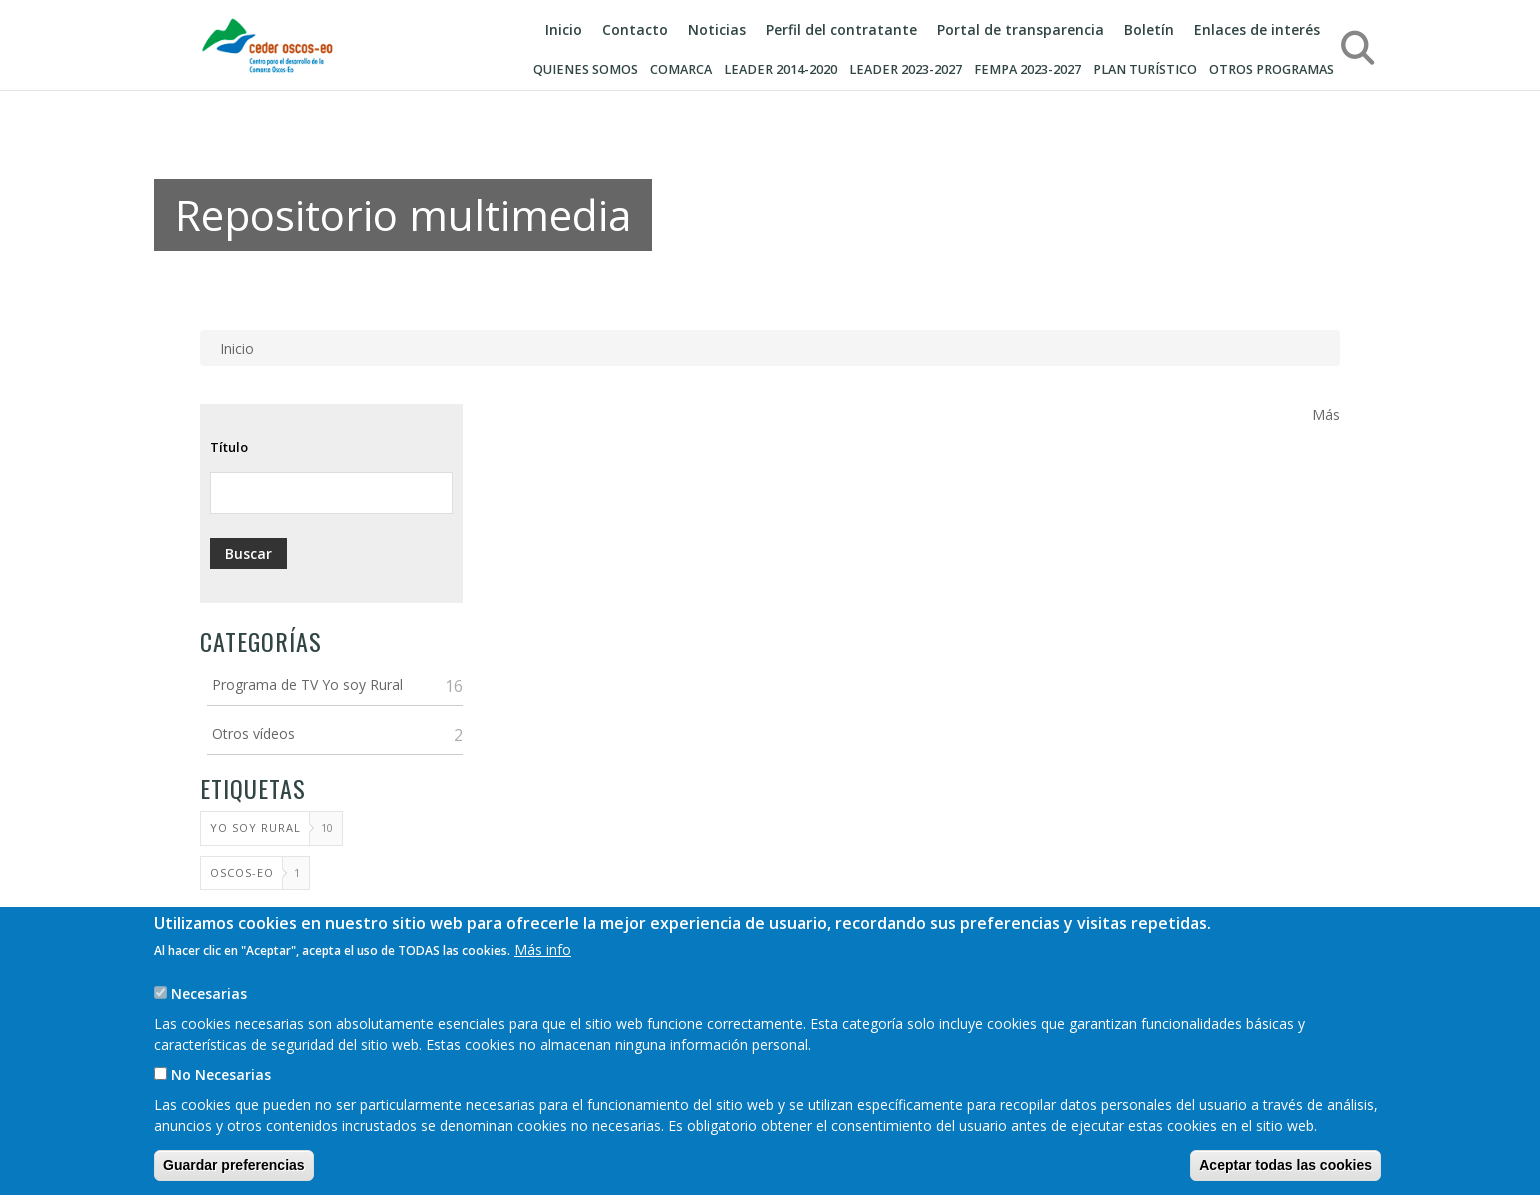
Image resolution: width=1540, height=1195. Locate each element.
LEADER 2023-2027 (905, 69)
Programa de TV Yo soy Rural (307, 684)
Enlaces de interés (1257, 29)
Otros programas (1271, 69)
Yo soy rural (255, 827)
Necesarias (209, 1015)
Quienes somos (585, 69)
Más (1326, 414)
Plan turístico (1145, 69)
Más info (542, 971)
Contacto (635, 29)
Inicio (563, 29)
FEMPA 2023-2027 (1027, 69)
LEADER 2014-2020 (780, 69)
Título (229, 447)
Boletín (1149, 29)
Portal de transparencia (1020, 29)
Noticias (717, 29)
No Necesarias (221, 1096)
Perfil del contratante (841, 29)
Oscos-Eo (242, 872)
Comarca (681, 69)
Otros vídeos (253, 733)
